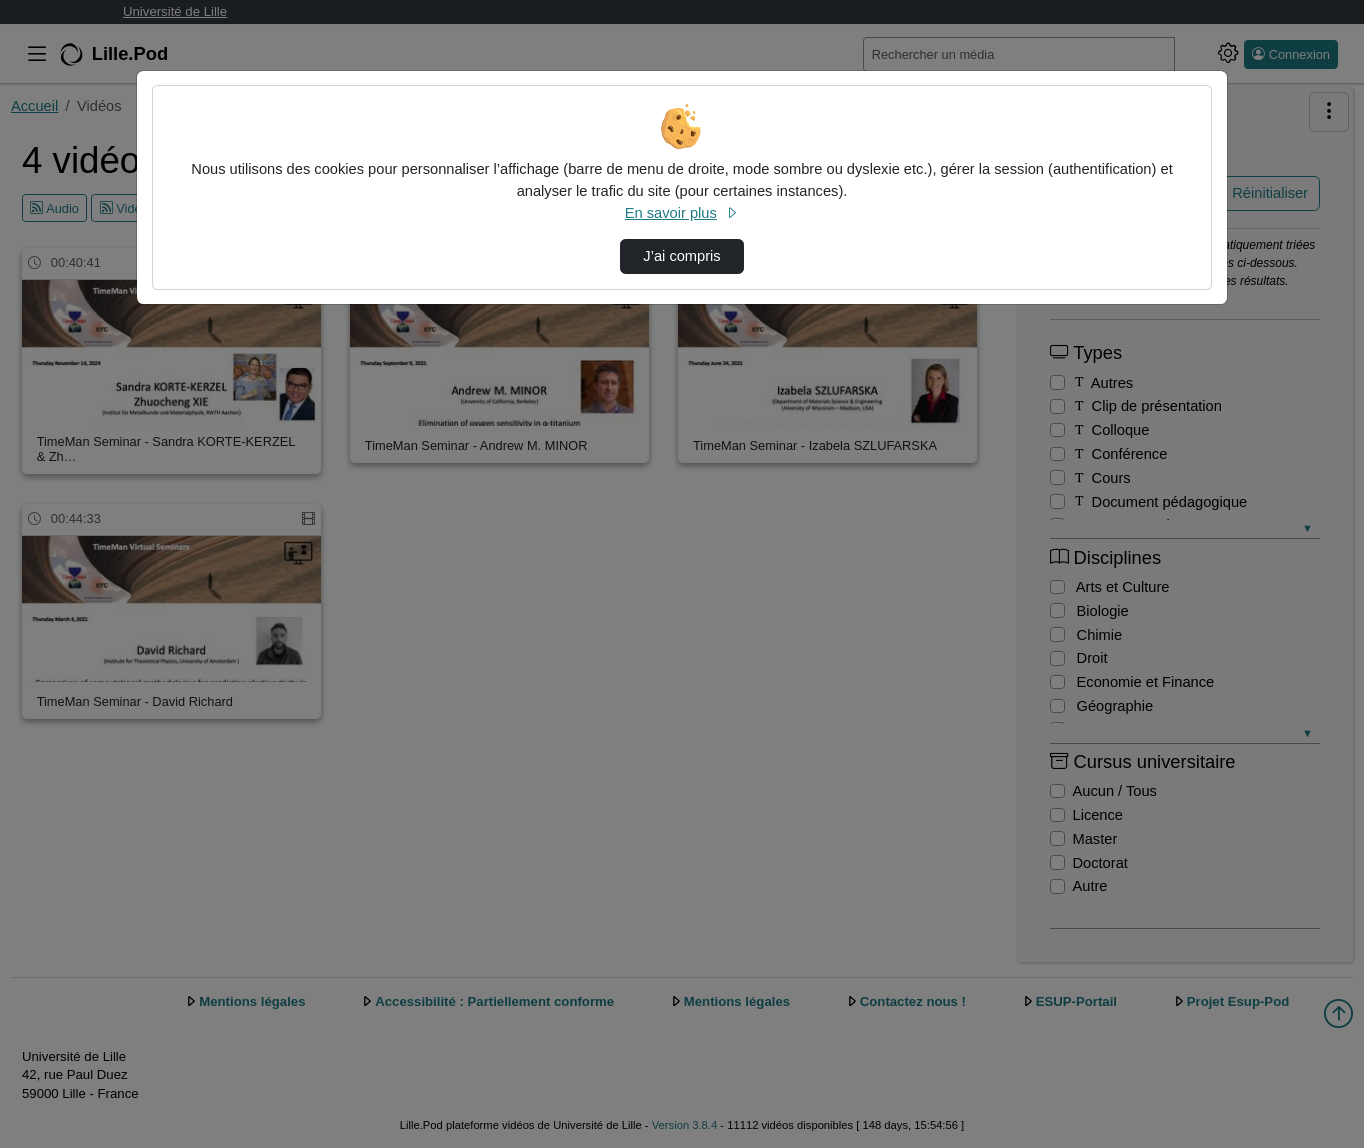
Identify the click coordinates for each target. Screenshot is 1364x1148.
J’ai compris (681, 256)
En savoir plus (682, 213)
